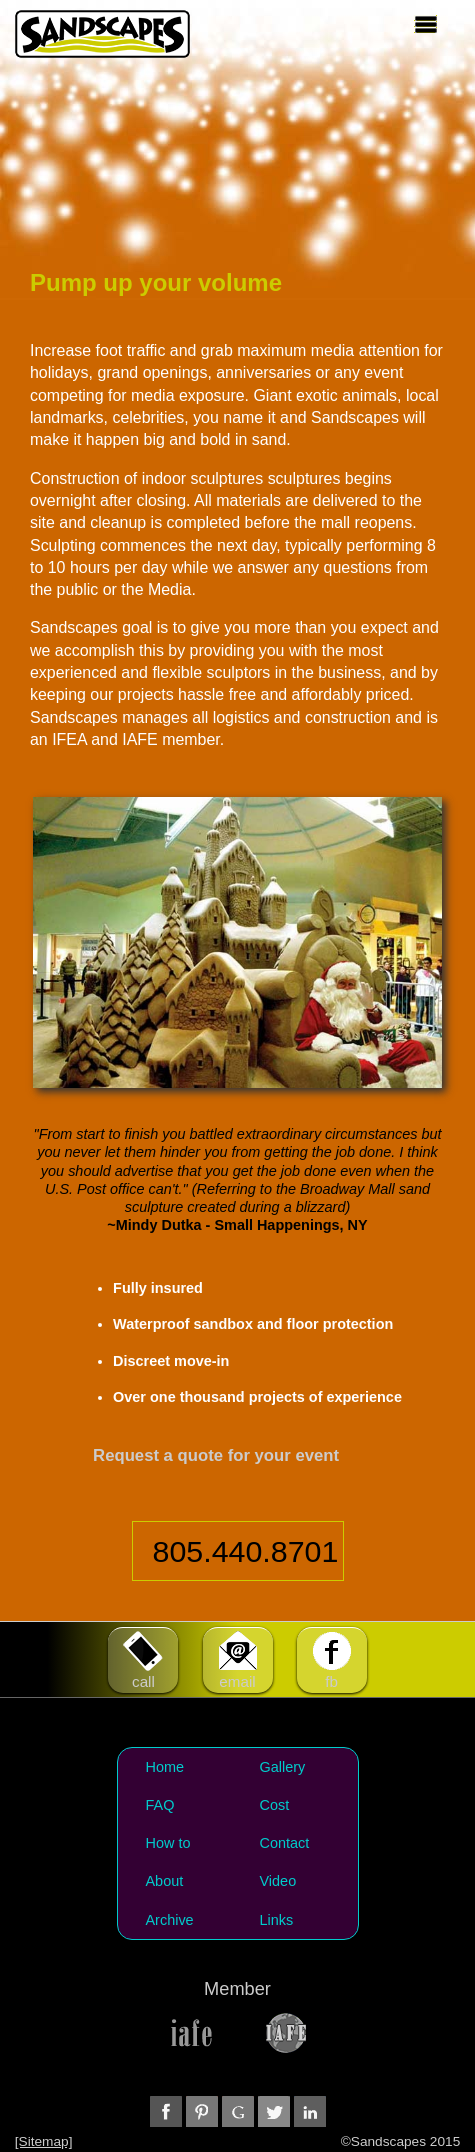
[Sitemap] (44, 2141)
